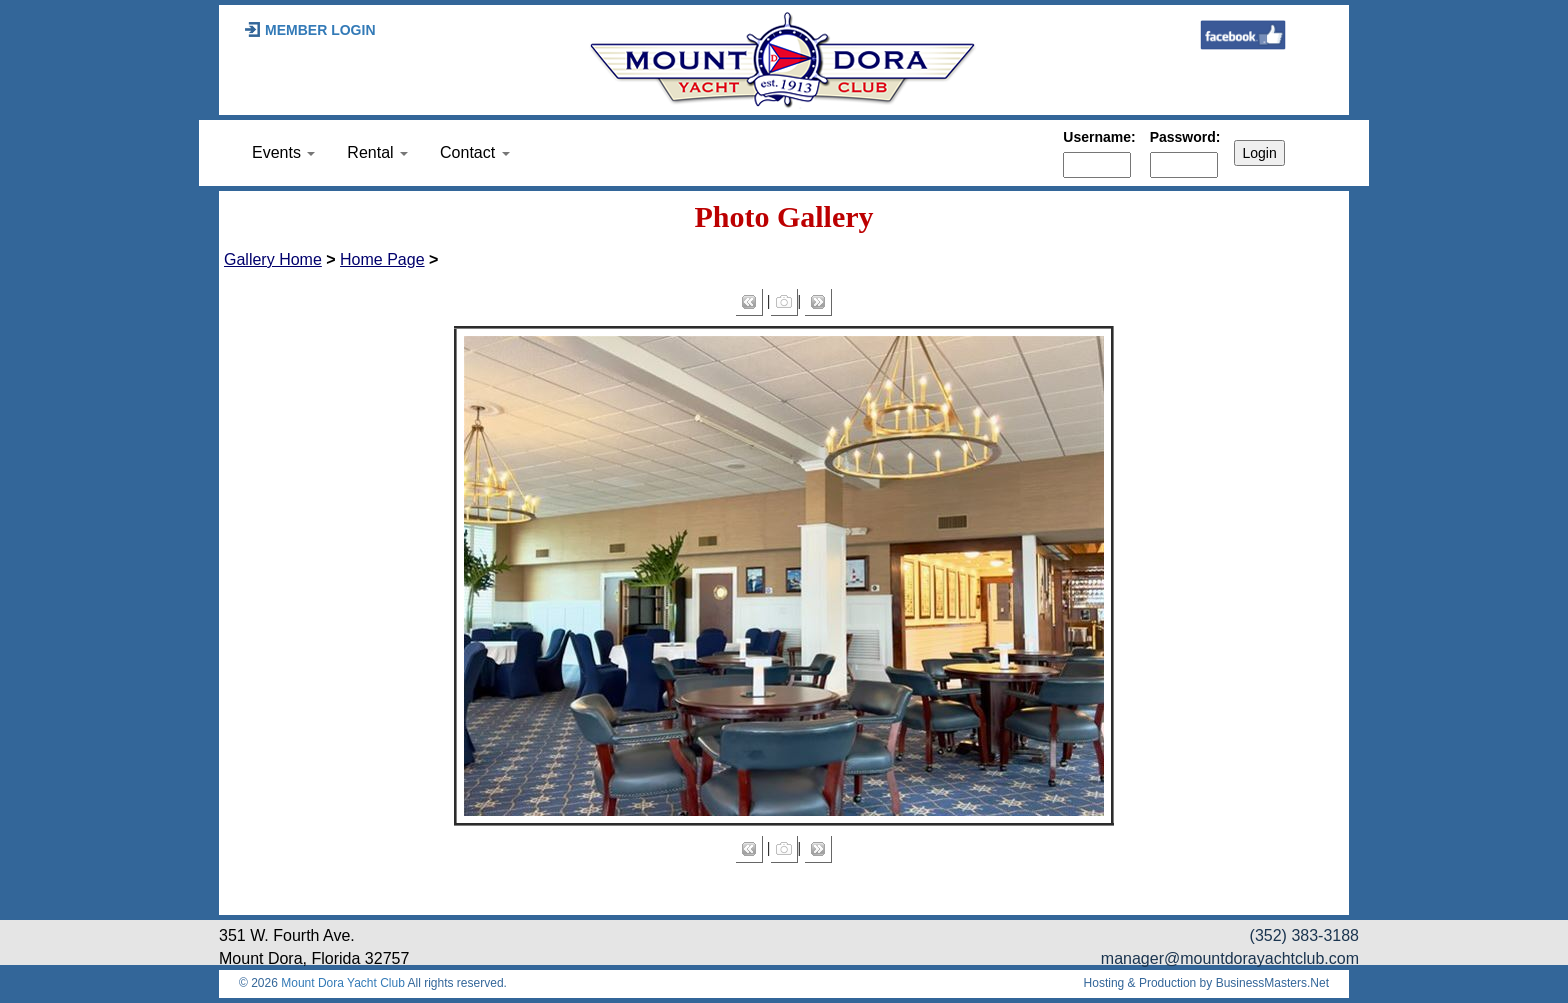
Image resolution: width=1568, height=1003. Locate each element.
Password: (1185, 137)
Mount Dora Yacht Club (343, 983)
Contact (475, 152)
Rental (377, 152)
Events (283, 152)
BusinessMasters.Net (1272, 983)
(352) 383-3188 (1304, 935)
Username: (1099, 137)
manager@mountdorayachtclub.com (1230, 958)
